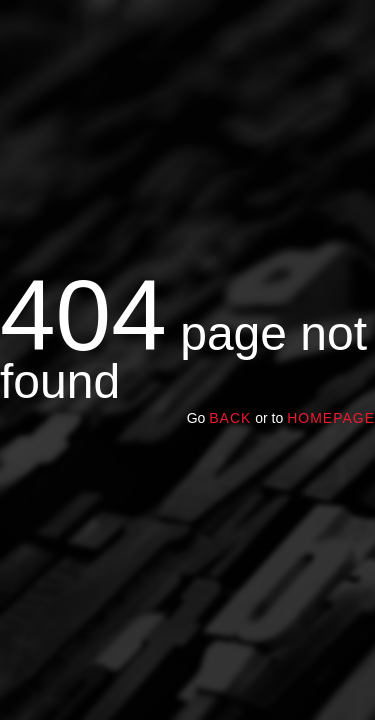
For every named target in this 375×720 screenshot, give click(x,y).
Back (230, 418)
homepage (331, 418)
